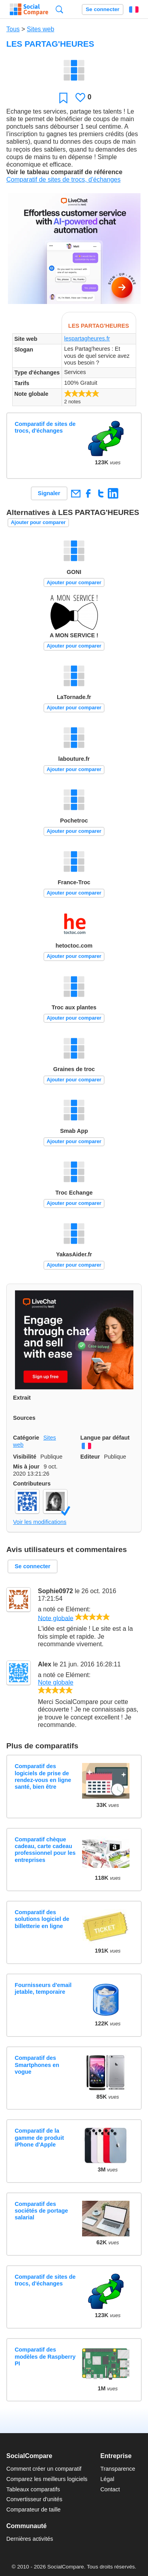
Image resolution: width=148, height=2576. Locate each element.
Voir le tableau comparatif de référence (64, 172)
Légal (107, 2479)
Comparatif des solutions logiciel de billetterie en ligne (42, 1919)
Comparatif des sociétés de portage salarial (41, 2211)
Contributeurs (32, 1483)
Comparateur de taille (33, 2509)
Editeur (90, 1456)
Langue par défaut (105, 1437)
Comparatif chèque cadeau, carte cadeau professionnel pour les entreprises (45, 1849)
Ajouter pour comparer (38, 522)
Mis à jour (26, 1466)
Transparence (117, 2469)
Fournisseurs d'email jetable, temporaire (43, 1988)
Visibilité (24, 1456)
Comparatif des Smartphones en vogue (37, 2065)
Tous (13, 29)
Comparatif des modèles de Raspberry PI (45, 2356)
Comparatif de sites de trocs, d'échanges (63, 179)
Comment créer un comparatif (43, 2469)
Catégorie (26, 1437)
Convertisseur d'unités (34, 2499)
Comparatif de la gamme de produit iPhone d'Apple (39, 2138)
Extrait (22, 1397)
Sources (24, 1418)
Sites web (40, 29)
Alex (44, 1664)
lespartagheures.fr (87, 338)
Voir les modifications (39, 1522)
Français (134, 9)
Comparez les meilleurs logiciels (47, 2479)
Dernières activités (29, 2539)
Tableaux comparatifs (33, 2489)
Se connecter (102, 9)
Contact (110, 2489)
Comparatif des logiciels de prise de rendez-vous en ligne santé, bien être (43, 1776)
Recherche (59, 9)
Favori (63, 97)
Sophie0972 (55, 1591)
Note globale (55, 1618)
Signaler (49, 493)
